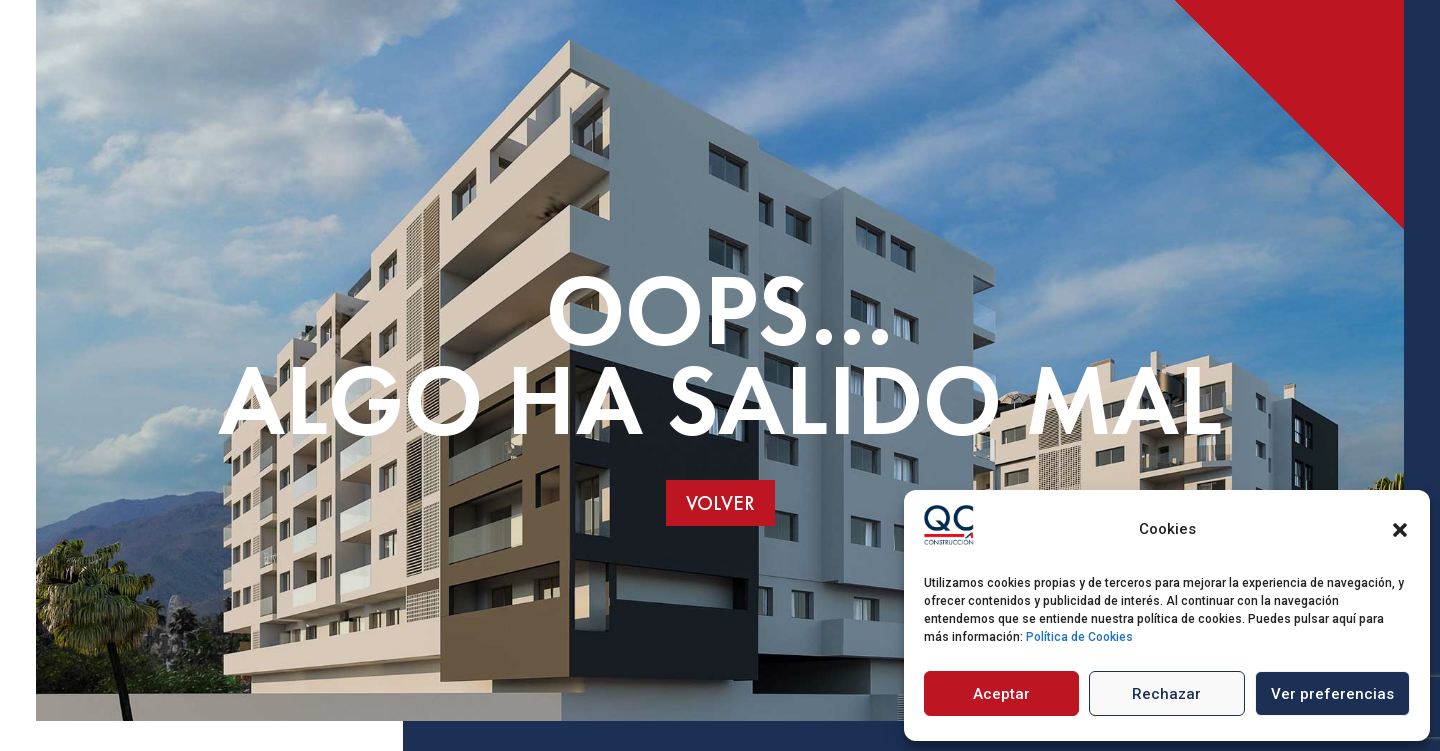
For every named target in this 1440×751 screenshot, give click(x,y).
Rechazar (1166, 694)
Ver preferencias (1332, 694)
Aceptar (1001, 694)
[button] (1400, 530)
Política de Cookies (1079, 637)
